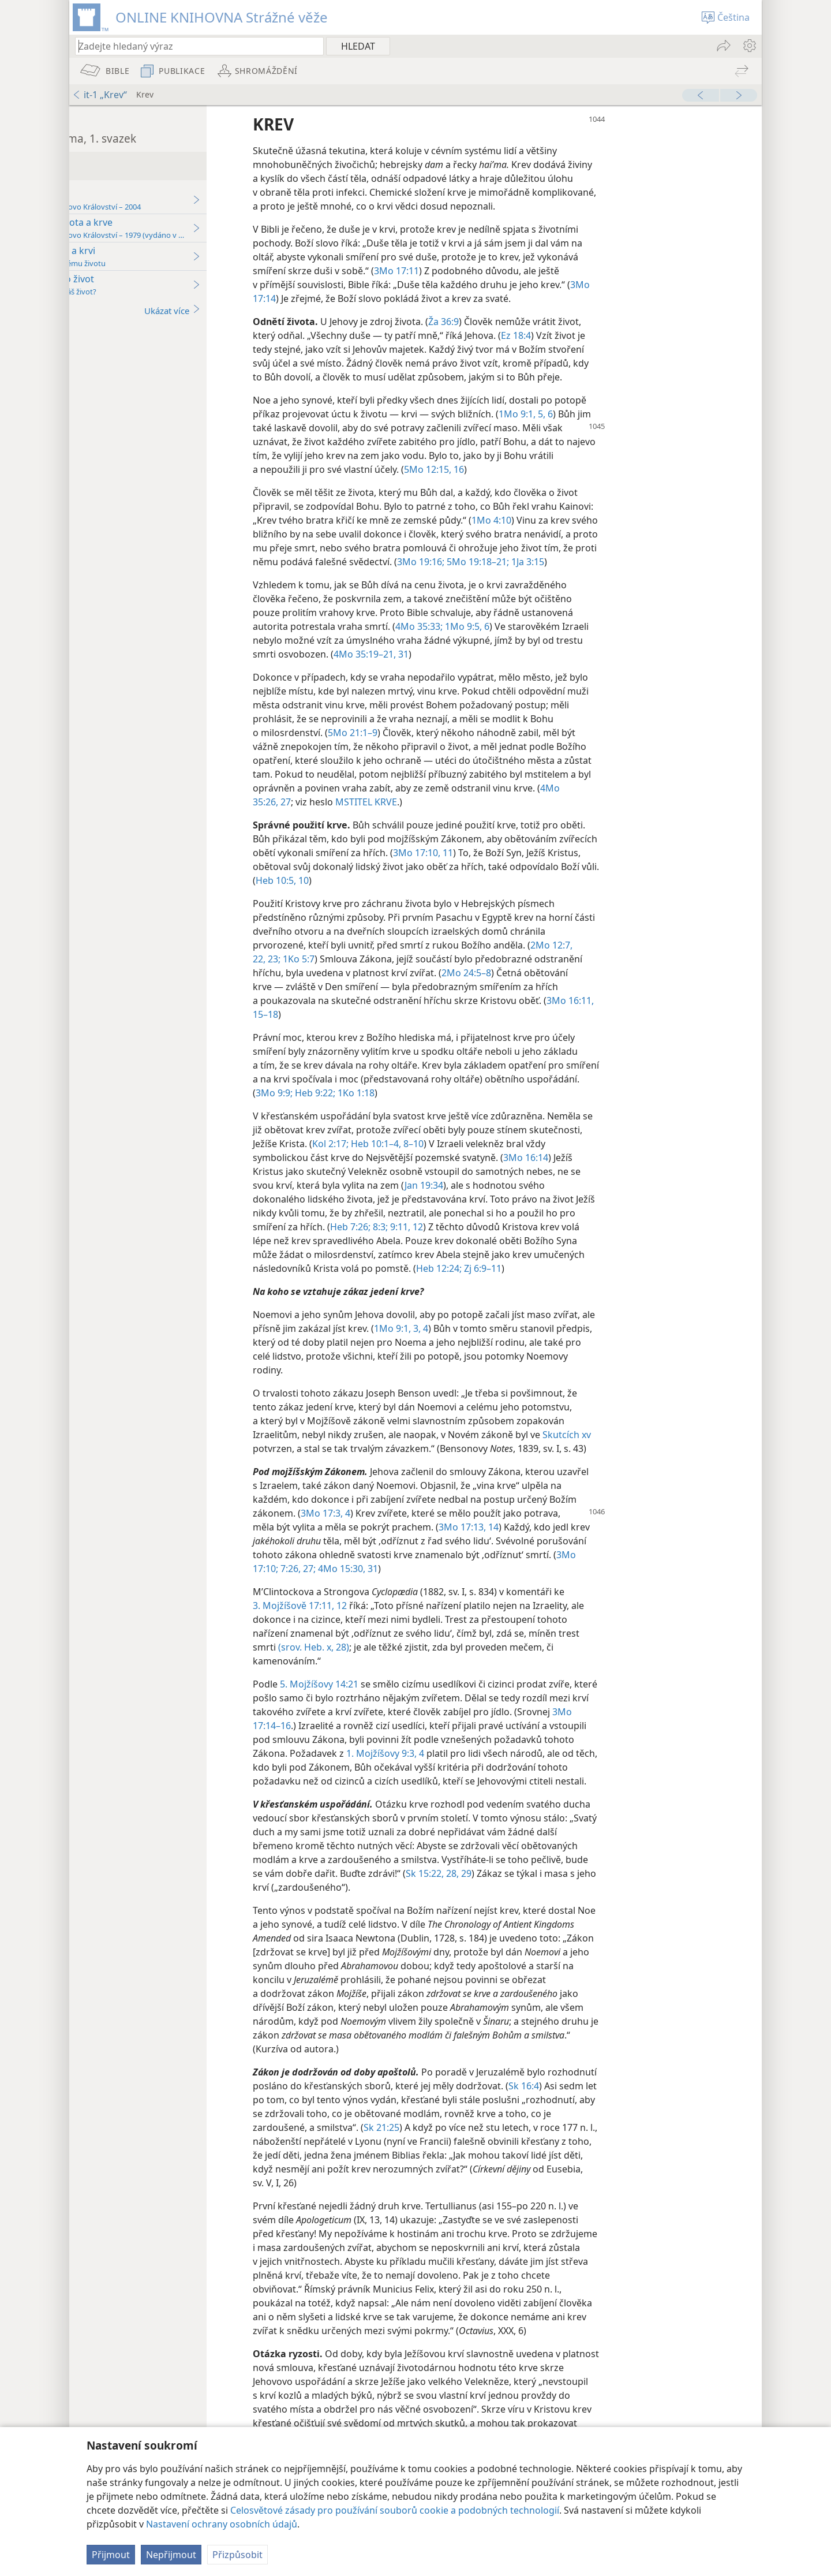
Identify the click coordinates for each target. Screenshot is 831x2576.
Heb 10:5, (490, 894)
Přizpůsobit (237, 2554)
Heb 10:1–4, (497, 1157)
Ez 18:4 (638, 335)
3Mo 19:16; (598, 561)
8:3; (519, 1240)
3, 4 (557, 1342)
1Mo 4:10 (614, 520)
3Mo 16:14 (648, 1171)
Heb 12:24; (614, 1282)
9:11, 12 (545, 1240)
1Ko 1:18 (532, 1106)
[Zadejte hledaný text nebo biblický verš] (193, 46)
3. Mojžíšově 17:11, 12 (423, 1619)
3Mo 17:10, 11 (586, 866)
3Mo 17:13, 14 (591, 1541)
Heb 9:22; (491, 1106)
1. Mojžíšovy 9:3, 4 (541, 1767)
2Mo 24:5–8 (588, 986)
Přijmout (111, 2554)
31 (524, 668)
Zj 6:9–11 (657, 1282)
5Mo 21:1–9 (475, 746)
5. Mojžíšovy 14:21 (442, 1698)
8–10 (534, 1157)
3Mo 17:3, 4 (448, 1527)
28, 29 (580, 1901)
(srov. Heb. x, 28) (435, 1661)
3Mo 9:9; (451, 1106)
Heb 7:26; (490, 1240)
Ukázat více (295, 310)
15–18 (414, 1028)
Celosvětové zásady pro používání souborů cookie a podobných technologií (394, 2510)
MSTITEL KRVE (488, 815)
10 (516, 894)
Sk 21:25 (559, 2155)
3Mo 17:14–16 (405, 1739)
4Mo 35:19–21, (487, 668)
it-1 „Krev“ (99, 94)
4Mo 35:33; (541, 640)
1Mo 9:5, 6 (588, 640)
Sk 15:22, (547, 1901)
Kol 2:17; (453, 1157)
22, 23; (389, 972)
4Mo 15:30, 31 (469, 1582)
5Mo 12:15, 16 (556, 469)
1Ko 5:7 (420, 972)
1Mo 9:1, (639, 414)
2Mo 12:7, (674, 959)
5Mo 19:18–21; (654, 561)
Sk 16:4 (697, 2113)
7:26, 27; (419, 1582)
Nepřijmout (171, 2554)
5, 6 (666, 414)
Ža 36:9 (566, 321)
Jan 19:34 (546, 1199)
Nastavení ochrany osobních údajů (221, 2524)
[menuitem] (749, 45)
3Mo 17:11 (518, 270)
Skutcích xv (689, 1448)
